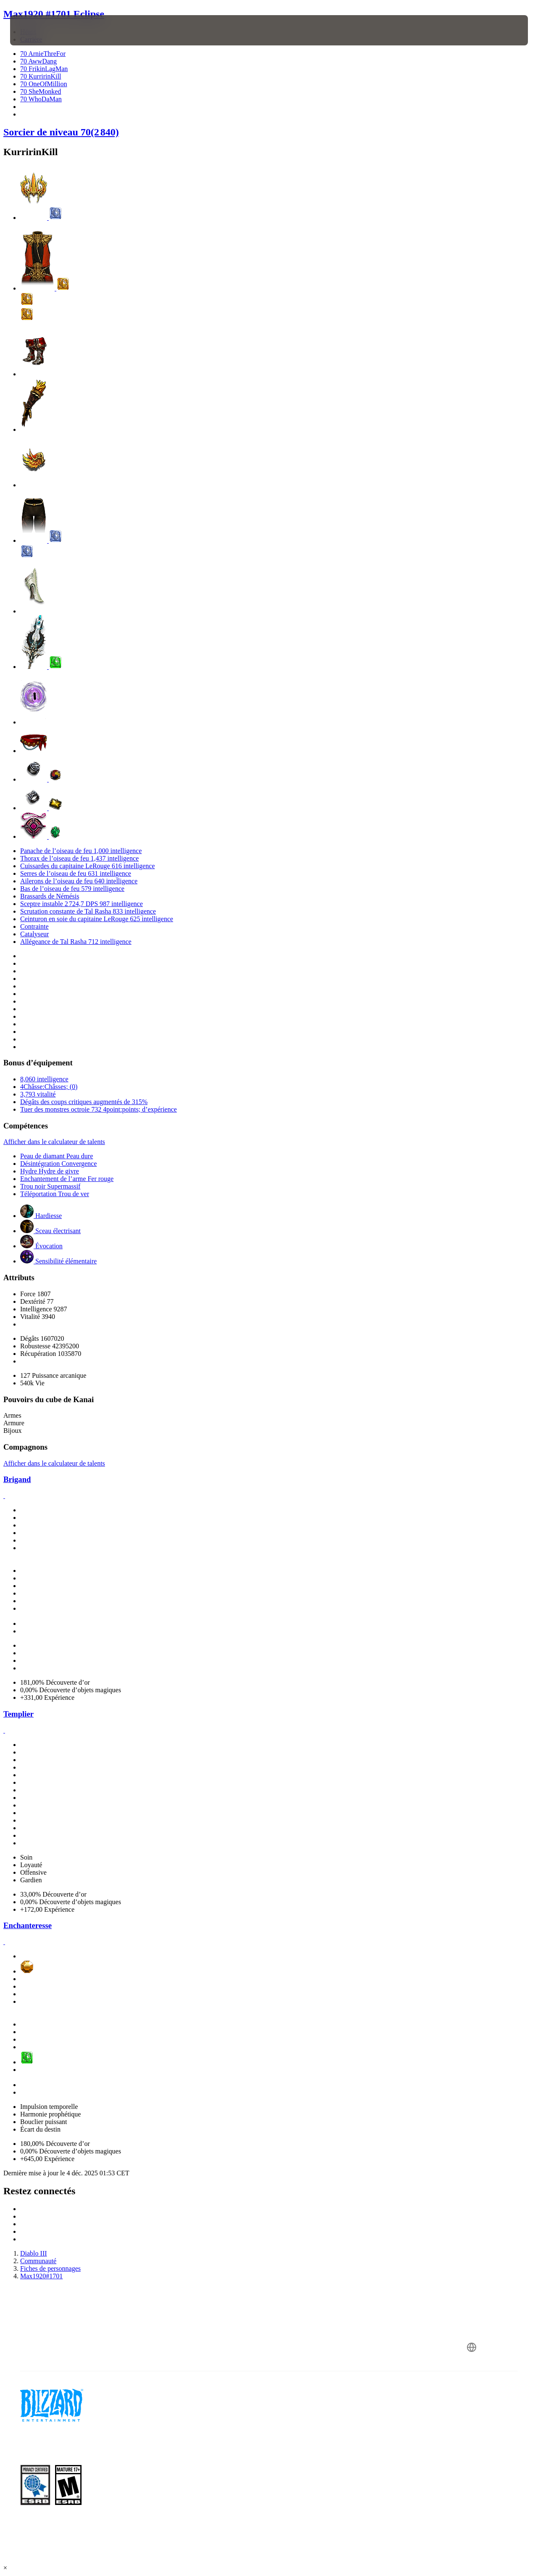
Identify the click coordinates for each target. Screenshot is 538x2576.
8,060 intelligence (44, 1079)
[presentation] (36, 30)
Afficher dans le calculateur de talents (54, 1141)
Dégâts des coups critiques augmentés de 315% (84, 1101)
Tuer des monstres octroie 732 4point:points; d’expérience (98, 1109)
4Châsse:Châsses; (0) (48, 1086)
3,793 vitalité (37, 1094)
